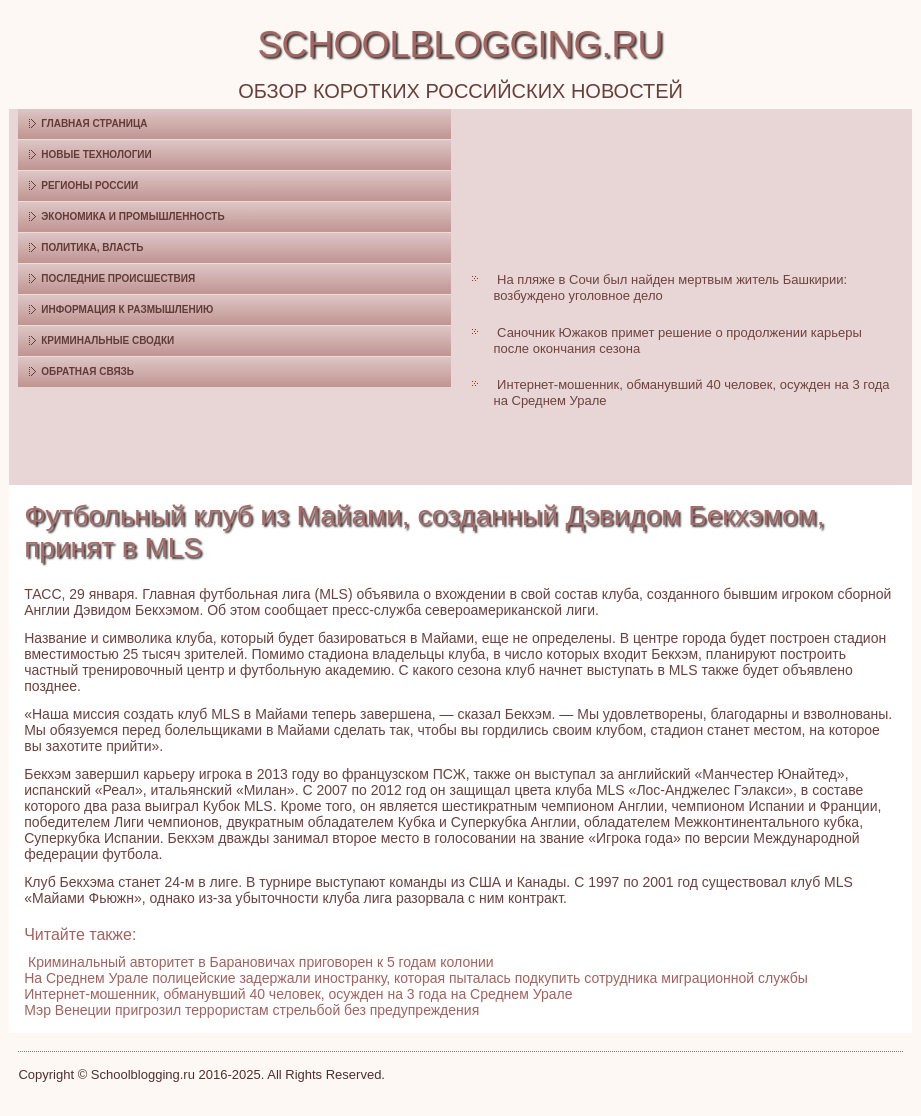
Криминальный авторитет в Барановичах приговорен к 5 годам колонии (260, 962)
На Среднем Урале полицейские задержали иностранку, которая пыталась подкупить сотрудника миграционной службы (416, 978)
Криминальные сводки (107, 340)
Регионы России (89, 185)
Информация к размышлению (127, 309)
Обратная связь (87, 371)
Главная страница (94, 123)
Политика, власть (92, 247)
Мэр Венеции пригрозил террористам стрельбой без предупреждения (251, 1010)
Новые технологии (96, 154)
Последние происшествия (118, 278)
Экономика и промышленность (132, 216)
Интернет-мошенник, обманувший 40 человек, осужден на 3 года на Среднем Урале (298, 994)
